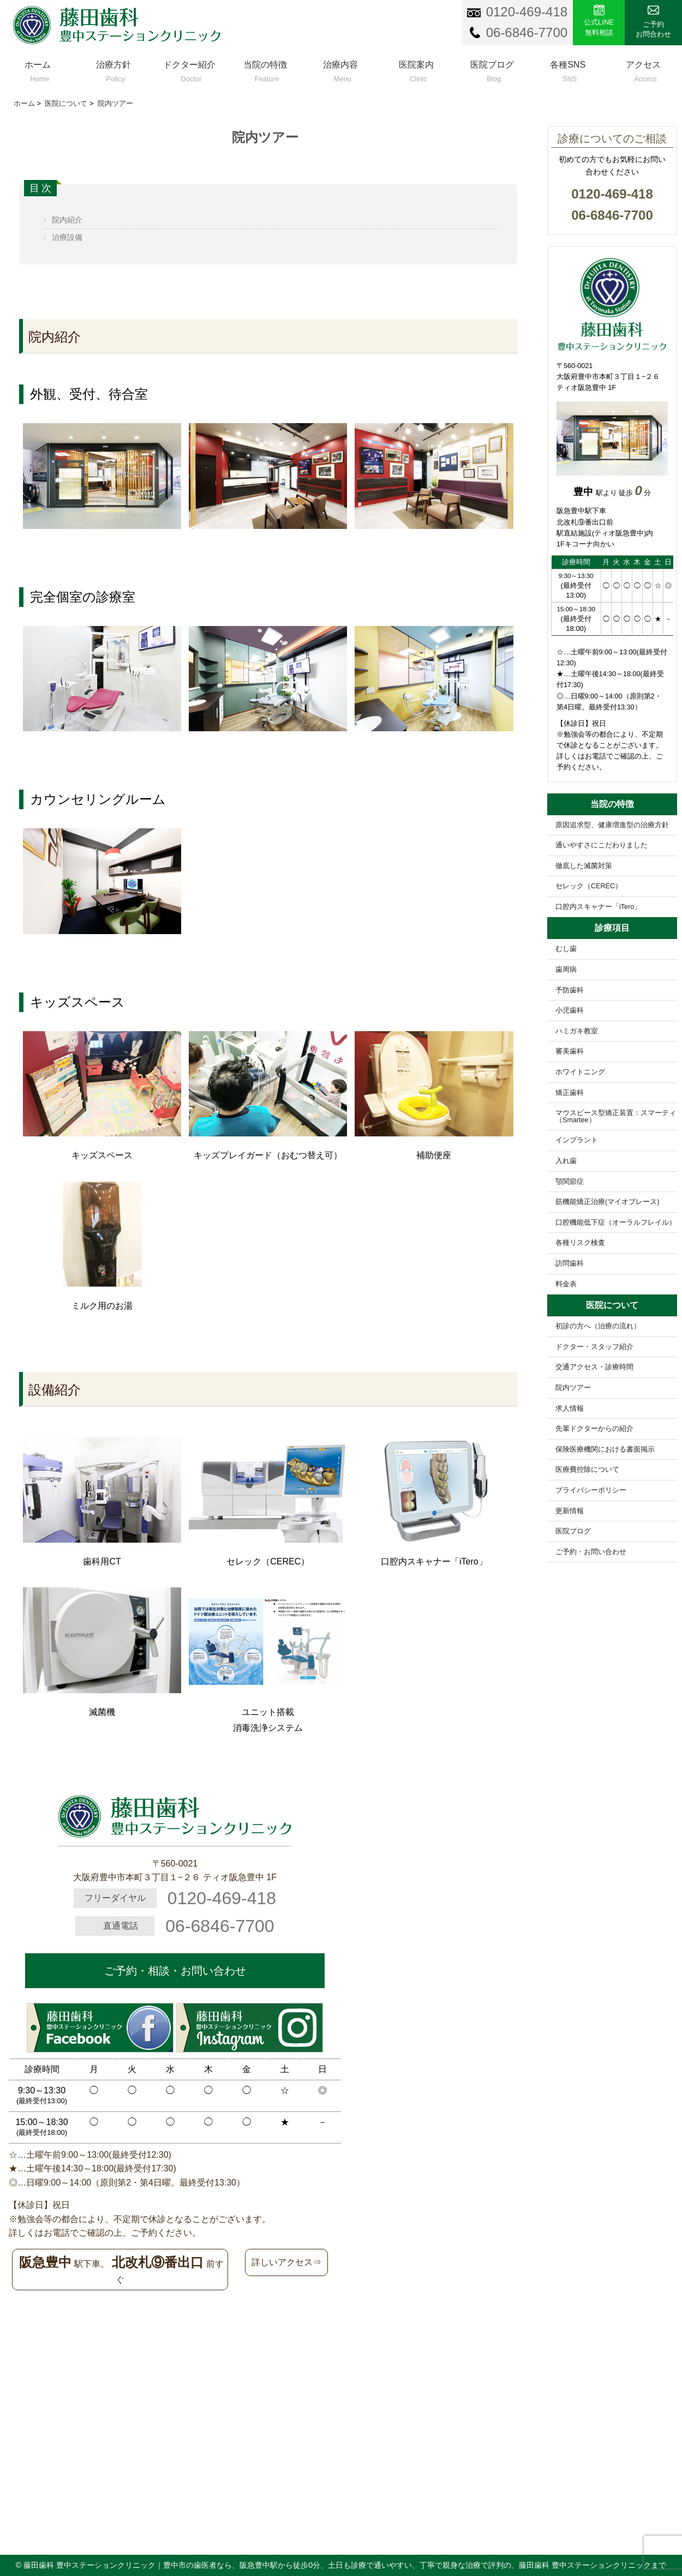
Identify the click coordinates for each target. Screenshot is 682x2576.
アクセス (643, 69)
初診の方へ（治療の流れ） (598, 1326)
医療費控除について (587, 1469)
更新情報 (569, 1511)
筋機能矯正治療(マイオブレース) (607, 1202)
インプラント (576, 1140)
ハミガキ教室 (576, 1031)
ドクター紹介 (190, 69)
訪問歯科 (569, 1263)
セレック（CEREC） (588, 886)
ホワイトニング (580, 1072)
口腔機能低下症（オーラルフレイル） (615, 1222)
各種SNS (568, 69)
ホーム (38, 69)
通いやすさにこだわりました (601, 845)
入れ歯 (566, 1161)
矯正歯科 (569, 1093)
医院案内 (416, 69)
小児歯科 (569, 1010)
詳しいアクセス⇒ (286, 2262)
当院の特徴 (265, 69)
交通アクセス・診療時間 (594, 1367)
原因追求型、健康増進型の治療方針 (612, 825)
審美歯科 (569, 1051)
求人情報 (569, 1408)
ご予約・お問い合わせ (590, 1552)
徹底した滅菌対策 (583, 866)
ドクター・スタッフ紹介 (594, 1347)
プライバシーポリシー (590, 1490)
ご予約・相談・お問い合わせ (175, 1971)
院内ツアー (573, 1388)
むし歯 (566, 949)
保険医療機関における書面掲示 (605, 1449)
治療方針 (114, 69)
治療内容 (341, 69)
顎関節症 (569, 1181)
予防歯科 (569, 990)
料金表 (566, 1284)
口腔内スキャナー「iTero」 (598, 907)
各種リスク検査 (580, 1243)
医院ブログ (492, 69)
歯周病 (566, 969)
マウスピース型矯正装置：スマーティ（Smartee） (615, 1116)
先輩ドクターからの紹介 (594, 1429)
